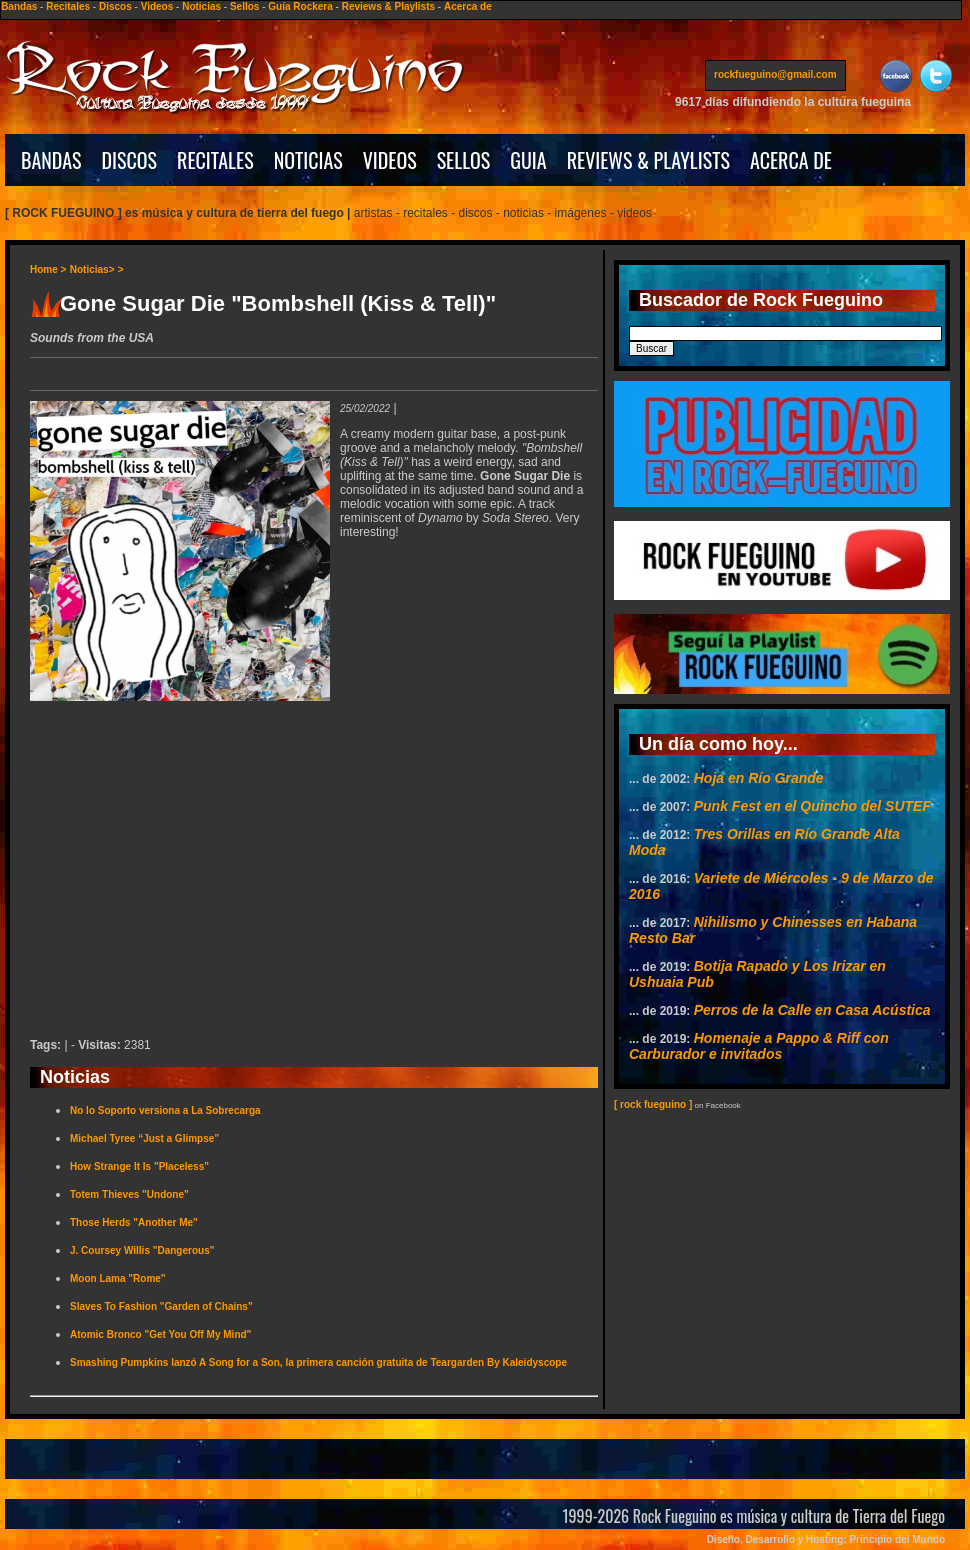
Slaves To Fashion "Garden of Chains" (161, 1306)
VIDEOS (390, 160)
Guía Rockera (300, 6)
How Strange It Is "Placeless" (139, 1166)
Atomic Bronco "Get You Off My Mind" (160, 1334)
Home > (48, 269)
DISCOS (130, 160)
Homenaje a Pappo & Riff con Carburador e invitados (759, 1046)
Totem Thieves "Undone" (129, 1194)
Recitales (68, 6)
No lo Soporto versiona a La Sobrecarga (165, 1110)
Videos (157, 6)
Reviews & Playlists (388, 6)
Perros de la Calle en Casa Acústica (812, 1010)
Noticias (201, 6)
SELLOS (464, 160)
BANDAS (51, 160)
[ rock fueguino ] (653, 1104)
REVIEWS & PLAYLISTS (648, 160)
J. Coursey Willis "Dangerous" (142, 1250)
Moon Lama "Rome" (118, 1278)
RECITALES (215, 160)
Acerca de (468, 6)
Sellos (244, 6)
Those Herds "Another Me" (134, 1222)
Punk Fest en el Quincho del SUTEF (812, 806)
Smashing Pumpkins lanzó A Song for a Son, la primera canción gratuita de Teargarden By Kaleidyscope (318, 1362)
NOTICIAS (308, 160)
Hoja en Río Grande (759, 778)
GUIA (528, 160)
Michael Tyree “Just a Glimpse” (144, 1138)
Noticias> (92, 269)
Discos (115, 6)
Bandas (19, 6)
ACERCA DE (791, 160)
